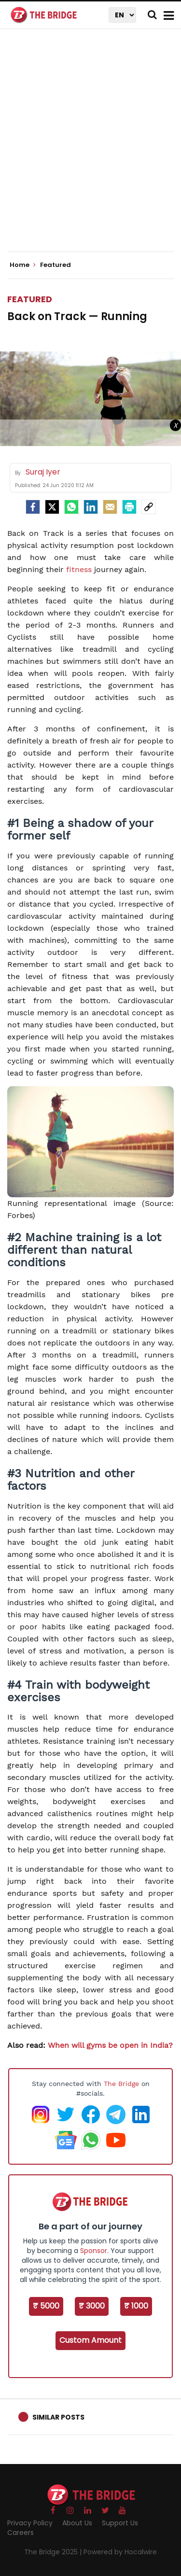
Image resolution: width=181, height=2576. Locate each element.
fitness (79, 569)
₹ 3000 (92, 2305)
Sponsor (93, 2250)
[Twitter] (52, 507)
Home (23, 265)
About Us (77, 2523)
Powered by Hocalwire (120, 2552)
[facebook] (33, 507)
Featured (29, 299)
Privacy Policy (30, 2523)
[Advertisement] (90, 148)
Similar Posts (58, 2417)
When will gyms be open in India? (110, 2045)
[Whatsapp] (71, 507)
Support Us (120, 2523)
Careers (20, 2532)
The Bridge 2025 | (54, 2552)
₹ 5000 (46, 2305)
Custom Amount (90, 2340)
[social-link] (148, 507)
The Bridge (121, 2083)
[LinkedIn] (91, 507)
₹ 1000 (136, 2305)
